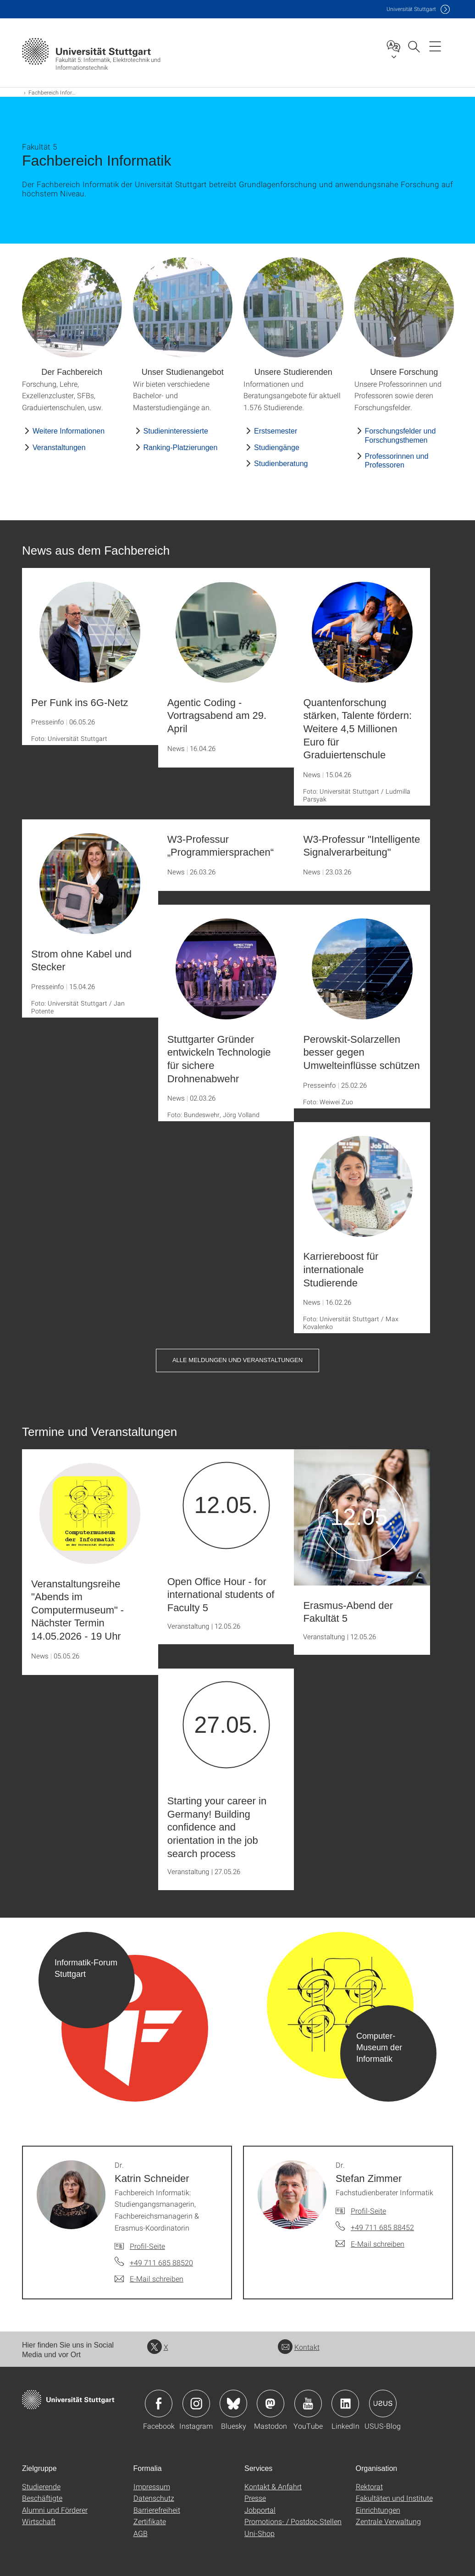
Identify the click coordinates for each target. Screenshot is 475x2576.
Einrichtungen (378, 2510)
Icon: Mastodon (270, 2403)
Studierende (41, 2486)
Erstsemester (275, 431)
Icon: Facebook (158, 2403)
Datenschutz (153, 2498)
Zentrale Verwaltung (388, 2521)
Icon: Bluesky (233, 2403)
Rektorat (369, 2486)
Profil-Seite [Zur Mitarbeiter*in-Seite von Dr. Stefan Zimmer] (368, 2210)
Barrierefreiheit (156, 2510)
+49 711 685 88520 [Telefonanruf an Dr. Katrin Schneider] (161, 2262)
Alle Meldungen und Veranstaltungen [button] (237, 1360)
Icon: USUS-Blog (383, 2403)
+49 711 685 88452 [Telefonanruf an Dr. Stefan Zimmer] (382, 2227)
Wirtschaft (38, 2521)
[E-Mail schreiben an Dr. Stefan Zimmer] (370, 2244)
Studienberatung (281, 463)
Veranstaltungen (59, 447)
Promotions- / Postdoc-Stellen (293, 2521)
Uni (411, 9)
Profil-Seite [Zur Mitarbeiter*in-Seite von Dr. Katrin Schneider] (147, 2246)
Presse (255, 2498)
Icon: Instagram (196, 2403)
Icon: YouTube (308, 2403)
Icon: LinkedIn (345, 2403)
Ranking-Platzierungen (181, 447)
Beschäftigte (42, 2498)
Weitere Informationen (69, 431)
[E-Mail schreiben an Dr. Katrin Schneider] (149, 2279)
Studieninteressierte (176, 431)
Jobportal (260, 2510)
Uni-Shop (259, 2533)
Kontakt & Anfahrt (273, 2486)
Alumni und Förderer (55, 2510)
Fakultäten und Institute (394, 2498)
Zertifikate (149, 2521)
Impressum (151, 2486)
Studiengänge (276, 447)
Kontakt (299, 2347)
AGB (140, 2533)
